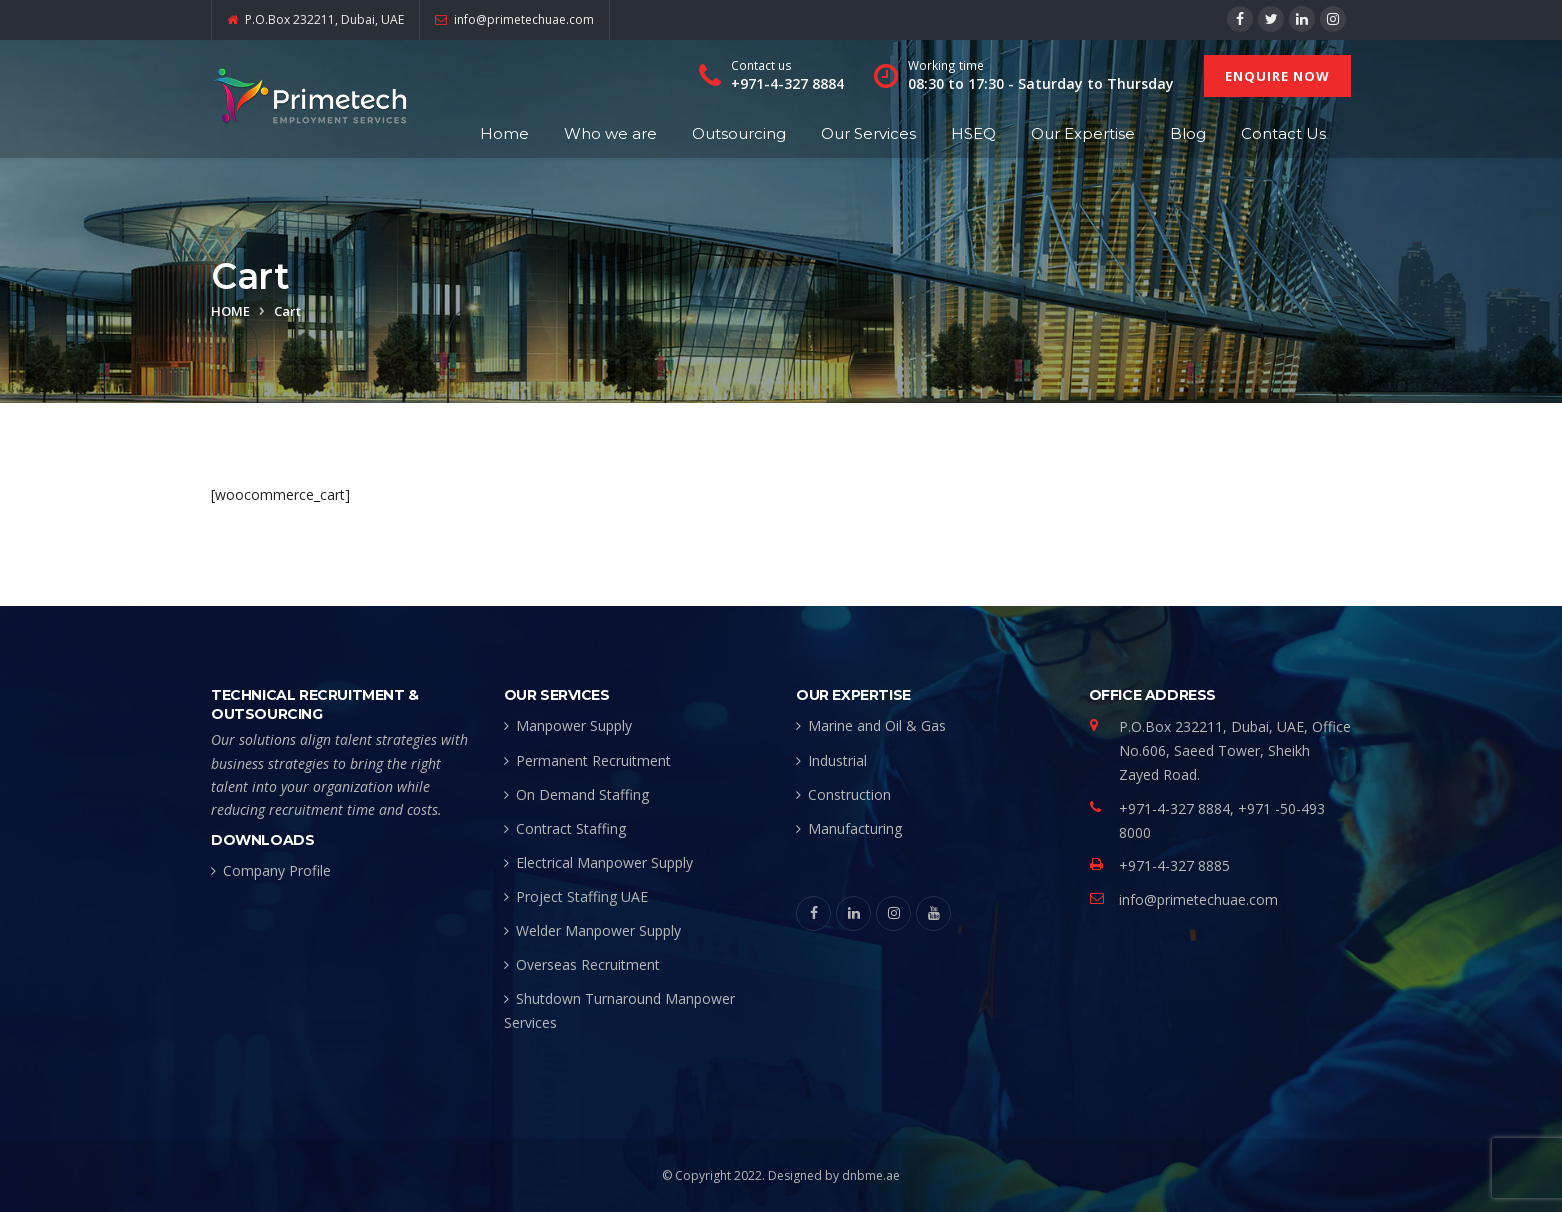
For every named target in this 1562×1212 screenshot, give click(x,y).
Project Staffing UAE (582, 896)
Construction (849, 794)
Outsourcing (739, 133)
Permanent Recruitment (593, 760)
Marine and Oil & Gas (877, 725)
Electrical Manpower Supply (604, 862)
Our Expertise (1083, 133)
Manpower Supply (574, 725)
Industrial (837, 760)
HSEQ (973, 133)
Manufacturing (855, 828)
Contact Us (1283, 133)
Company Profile (277, 870)
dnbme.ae (871, 1175)
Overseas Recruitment (588, 964)
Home (504, 133)
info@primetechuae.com (1198, 899)
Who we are (610, 133)
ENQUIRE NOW (1277, 76)
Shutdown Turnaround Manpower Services (619, 1010)
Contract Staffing (571, 828)
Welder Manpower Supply (598, 930)
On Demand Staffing (582, 794)
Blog (1188, 133)
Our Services (868, 133)
